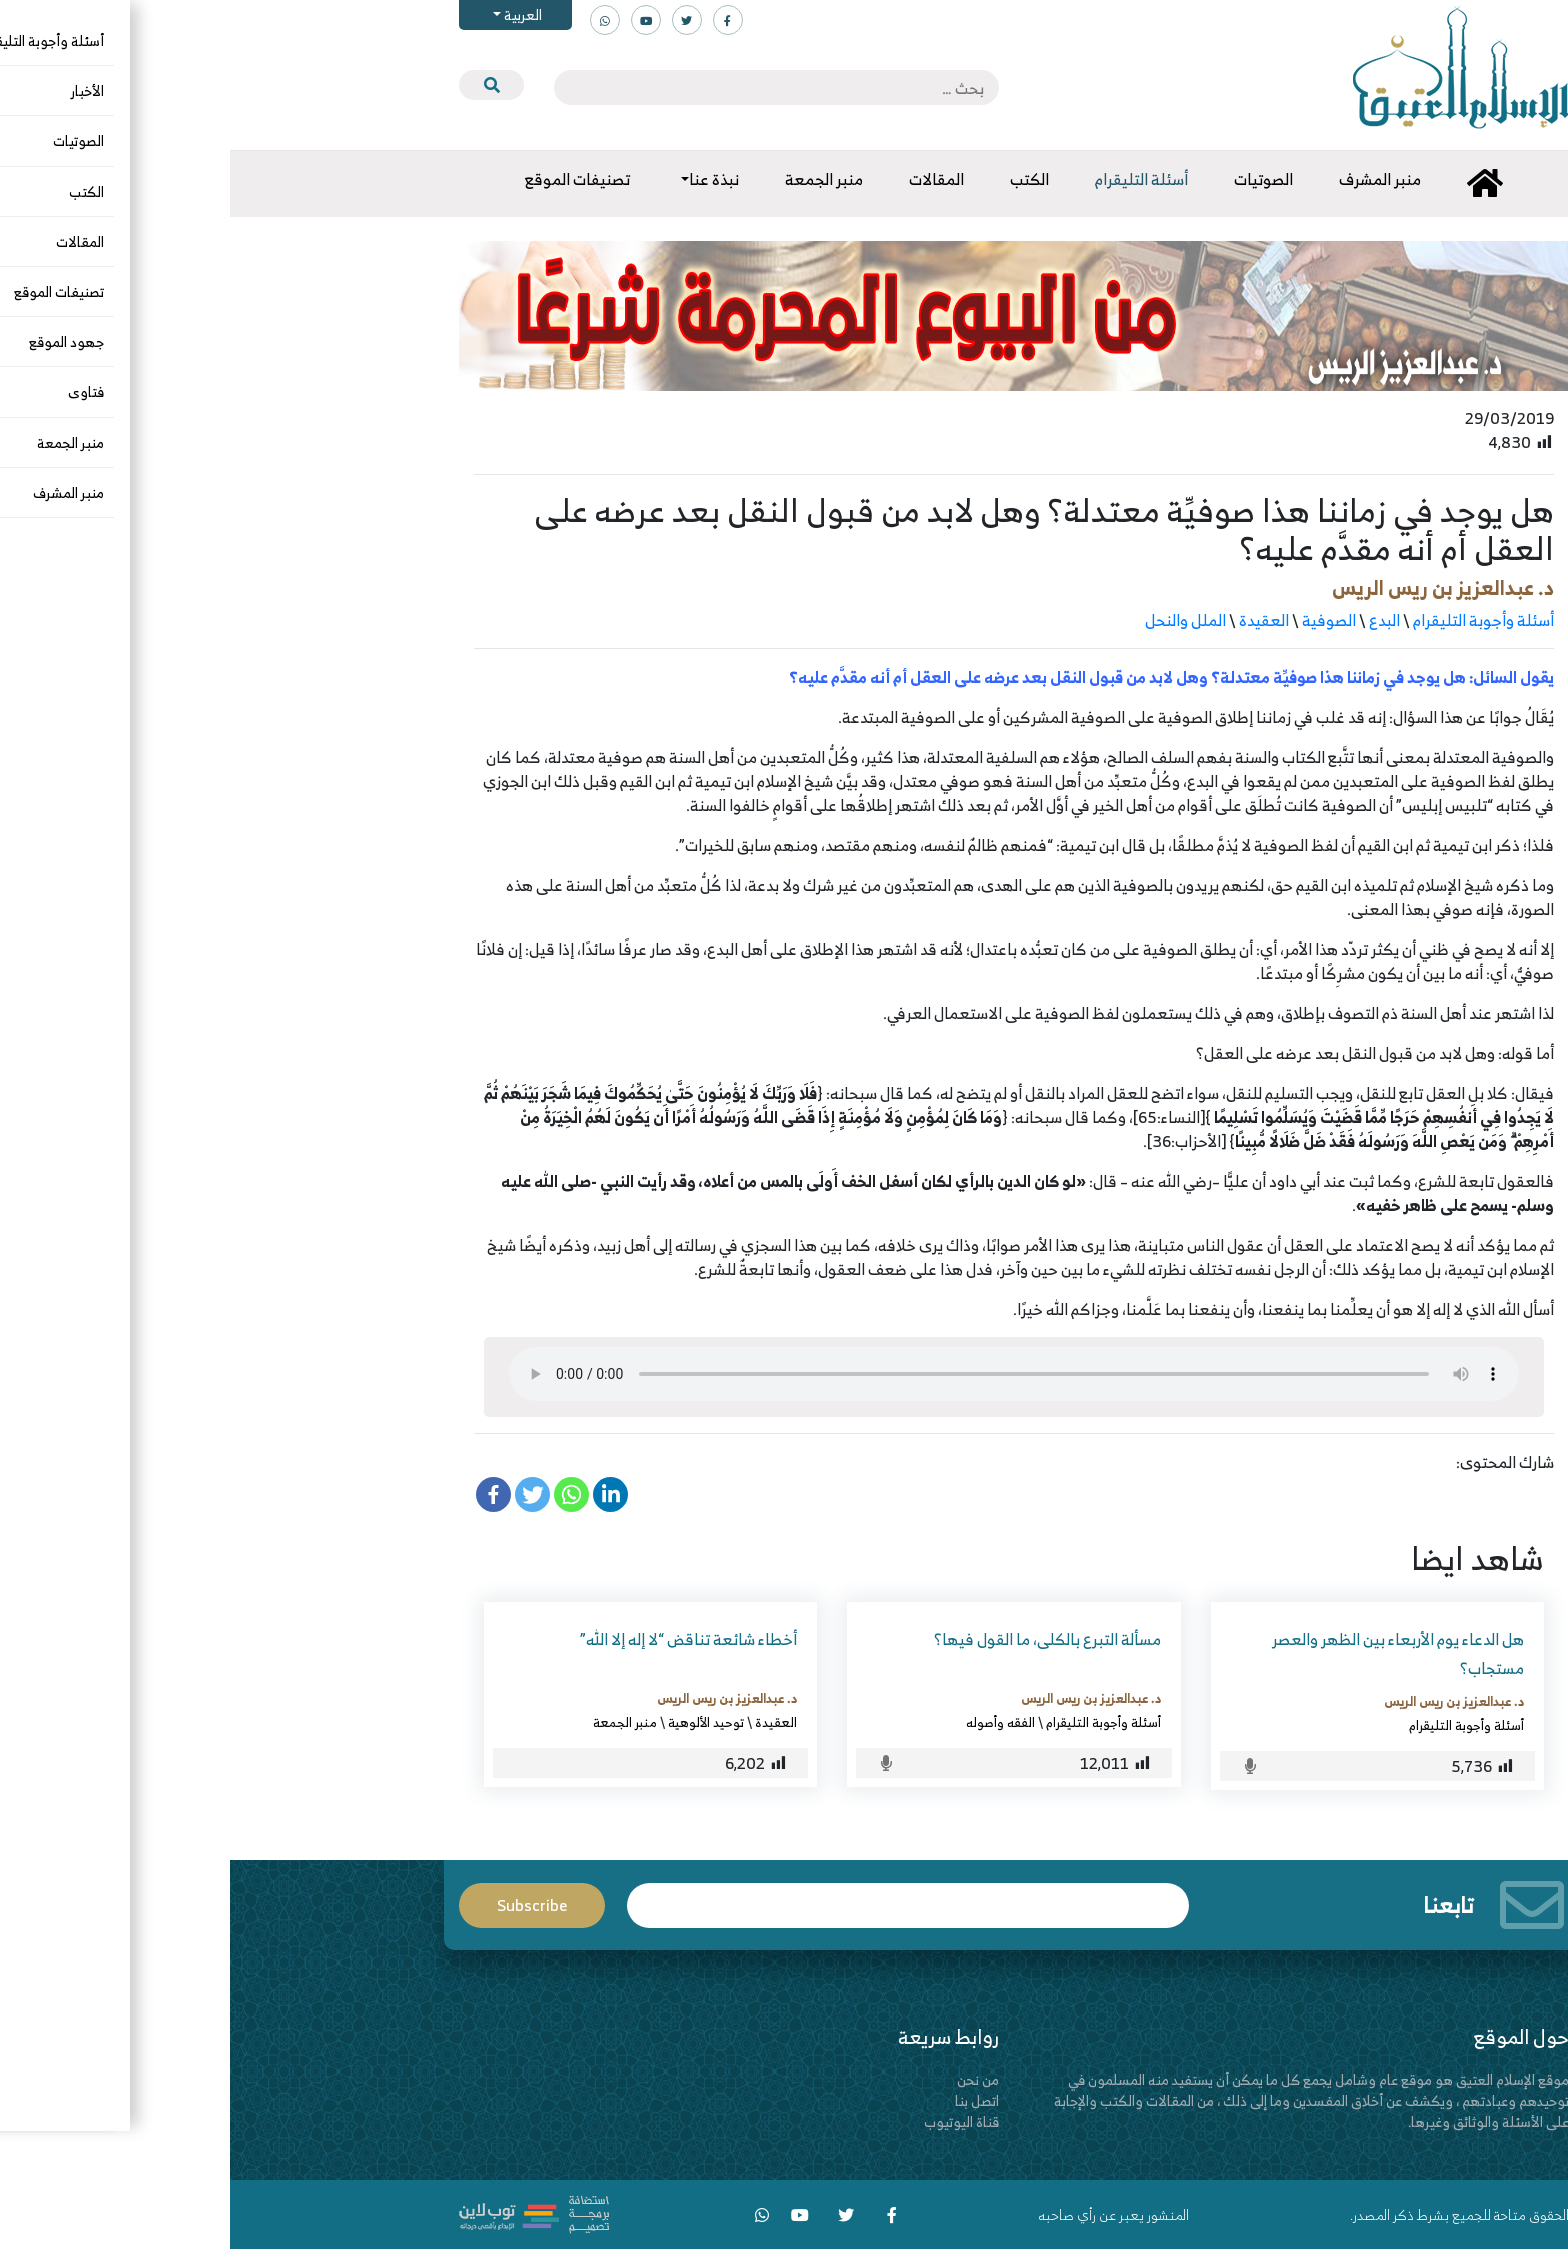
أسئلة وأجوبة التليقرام (1253, 620)
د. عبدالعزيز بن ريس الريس (1213, 587)
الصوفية (1099, 620)
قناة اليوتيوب (731, 2121)
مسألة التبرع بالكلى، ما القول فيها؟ (817, 1639)
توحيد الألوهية (476, 1722)
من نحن (748, 2079)
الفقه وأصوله (770, 1722)
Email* (678, 1905)
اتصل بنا (747, 2100)
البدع (1154, 620)
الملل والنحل (955, 620)
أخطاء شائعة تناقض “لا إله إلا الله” (458, 1639)
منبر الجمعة (395, 1722)
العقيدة (1034, 620)
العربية (291, 14)
